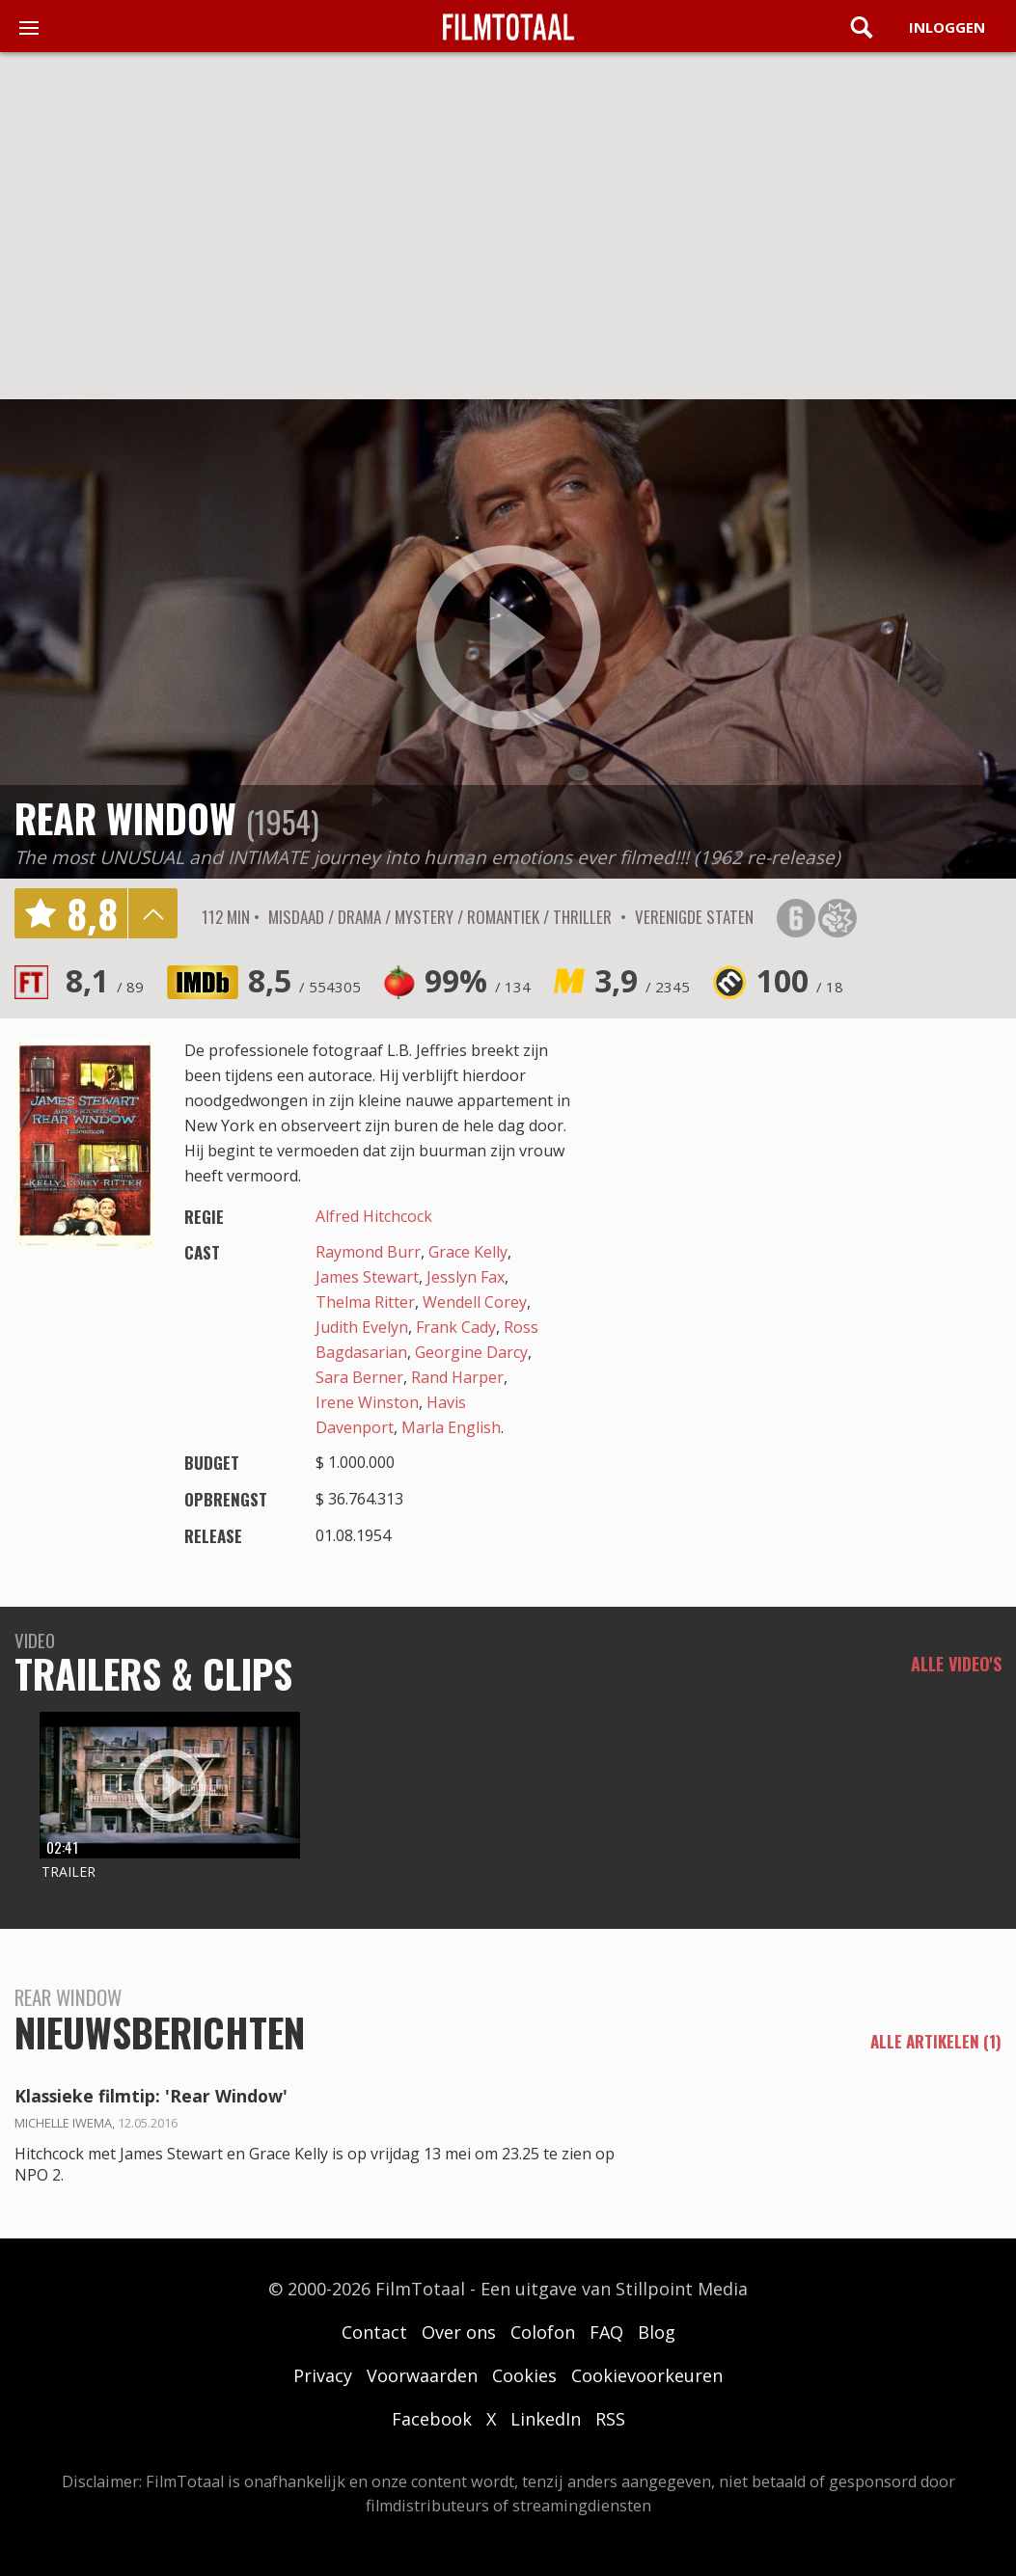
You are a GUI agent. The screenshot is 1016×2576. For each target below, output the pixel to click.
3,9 (642, 980)
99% (478, 980)
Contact (374, 2332)
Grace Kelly (468, 1251)
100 (799, 980)
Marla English (451, 1427)
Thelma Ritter (365, 1302)
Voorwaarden (422, 2375)
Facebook (432, 2418)
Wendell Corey (475, 1302)
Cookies (524, 2375)
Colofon (542, 2332)
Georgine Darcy (471, 1352)
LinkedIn (545, 2418)
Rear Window (125, 818)
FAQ (606, 2332)
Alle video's (956, 1663)
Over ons (459, 2332)
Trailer (68, 1871)
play (508, 638)
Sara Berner (359, 1377)
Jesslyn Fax (465, 1277)
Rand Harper (457, 1377)
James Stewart (367, 1277)
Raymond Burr (368, 1251)
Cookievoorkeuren (647, 2375)
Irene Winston (367, 1402)
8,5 (304, 980)
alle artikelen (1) (936, 2041)
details (152, 913)
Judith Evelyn (362, 1327)
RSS (610, 2418)
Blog (656, 2332)
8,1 (105, 980)
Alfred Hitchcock (374, 1216)
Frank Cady (456, 1327)
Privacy (322, 2375)
